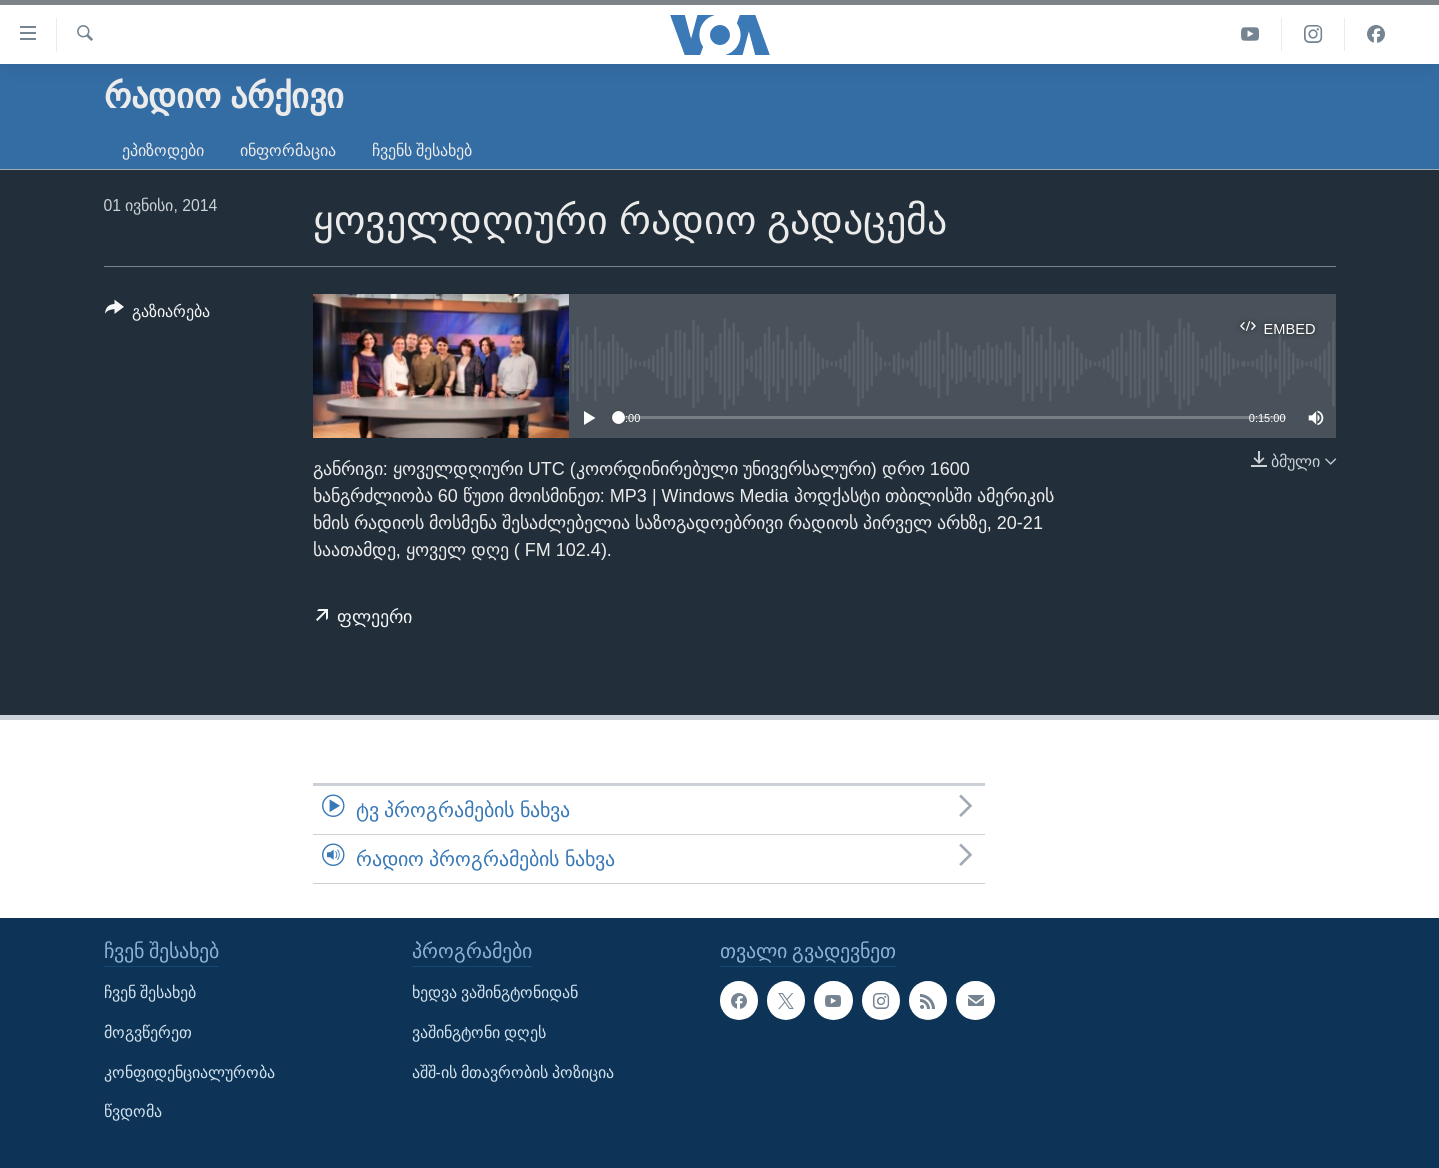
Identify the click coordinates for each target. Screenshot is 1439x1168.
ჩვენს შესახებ (422, 150)
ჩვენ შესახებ (150, 993)
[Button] (158, 315)
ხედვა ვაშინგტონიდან (495, 993)
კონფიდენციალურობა (189, 1072)
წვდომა (133, 1112)
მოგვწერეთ (148, 1032)
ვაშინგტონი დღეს (479, 1032)
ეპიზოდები (163, 150)
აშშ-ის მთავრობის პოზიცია (513, 1072)
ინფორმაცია (288, 150)
